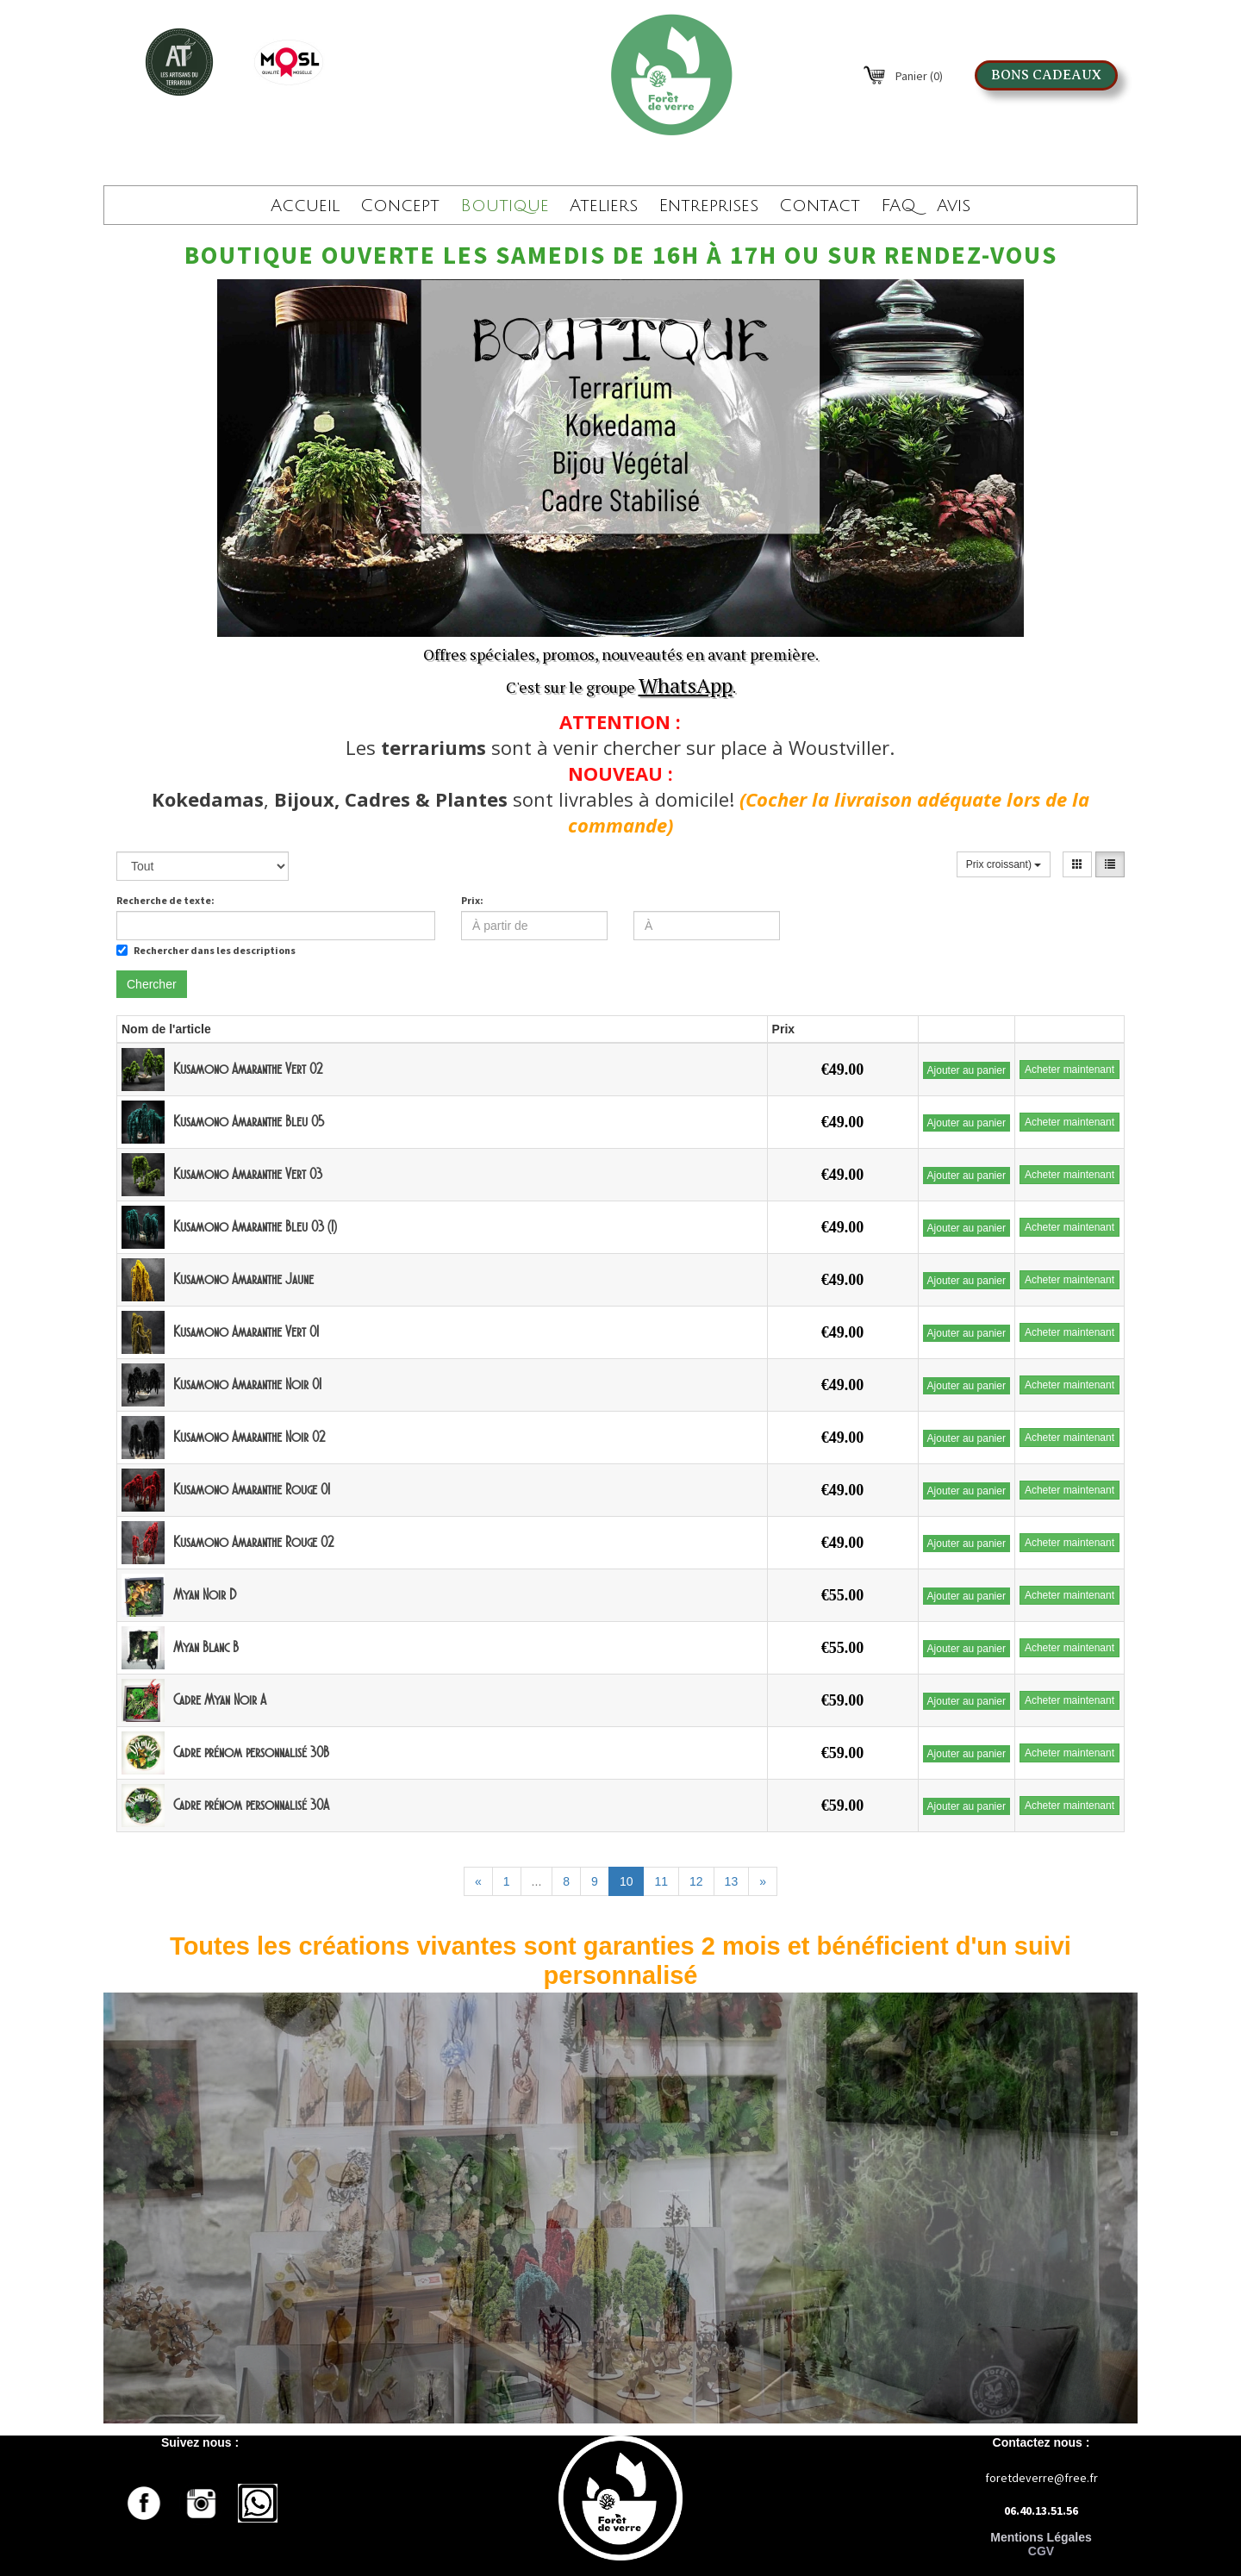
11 (661, 1881)
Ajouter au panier (966, 1070)
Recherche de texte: (165, 900)
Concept (400, 205)
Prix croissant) (1003, 864)
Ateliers (604, 205)
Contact (819, 205)
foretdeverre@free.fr (1041, 2478)
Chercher (152, 984)
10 (626, 1881)
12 (696, 1881)
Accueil (305, 205)
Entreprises (708, 205)
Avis (953, 205)
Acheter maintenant (1069, 1069)
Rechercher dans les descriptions (206, 950)
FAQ (898, 205)
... (537, 1881)
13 (732, 1881)
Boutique (504, 205)
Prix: (472, 900)
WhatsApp (686, 685)
